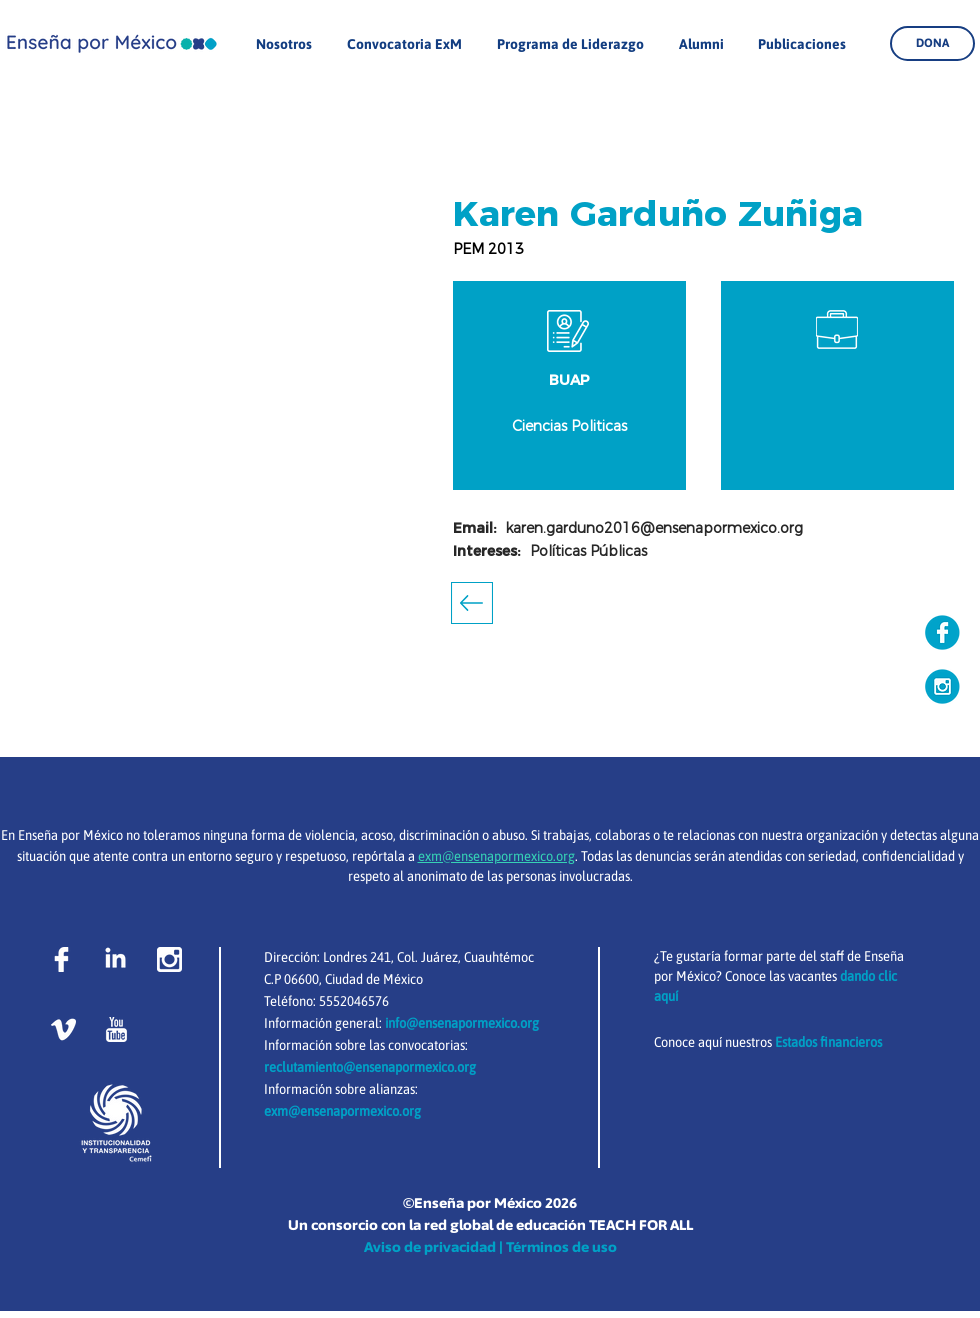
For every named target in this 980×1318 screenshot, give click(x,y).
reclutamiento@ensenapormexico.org (370, 1067)
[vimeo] (63, 1029)
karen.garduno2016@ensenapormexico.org (654, 528)
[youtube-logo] (116, 1029)
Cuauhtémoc (499, 957)
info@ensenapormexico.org (462, 1023)
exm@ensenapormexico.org (342, 1111)
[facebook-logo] (61, 959)
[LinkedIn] (115, 959)
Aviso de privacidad (430, 1247)
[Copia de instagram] (942, 686)
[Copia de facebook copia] (942, 632)
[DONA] (932, 43)
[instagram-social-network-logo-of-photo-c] (169, 959)
